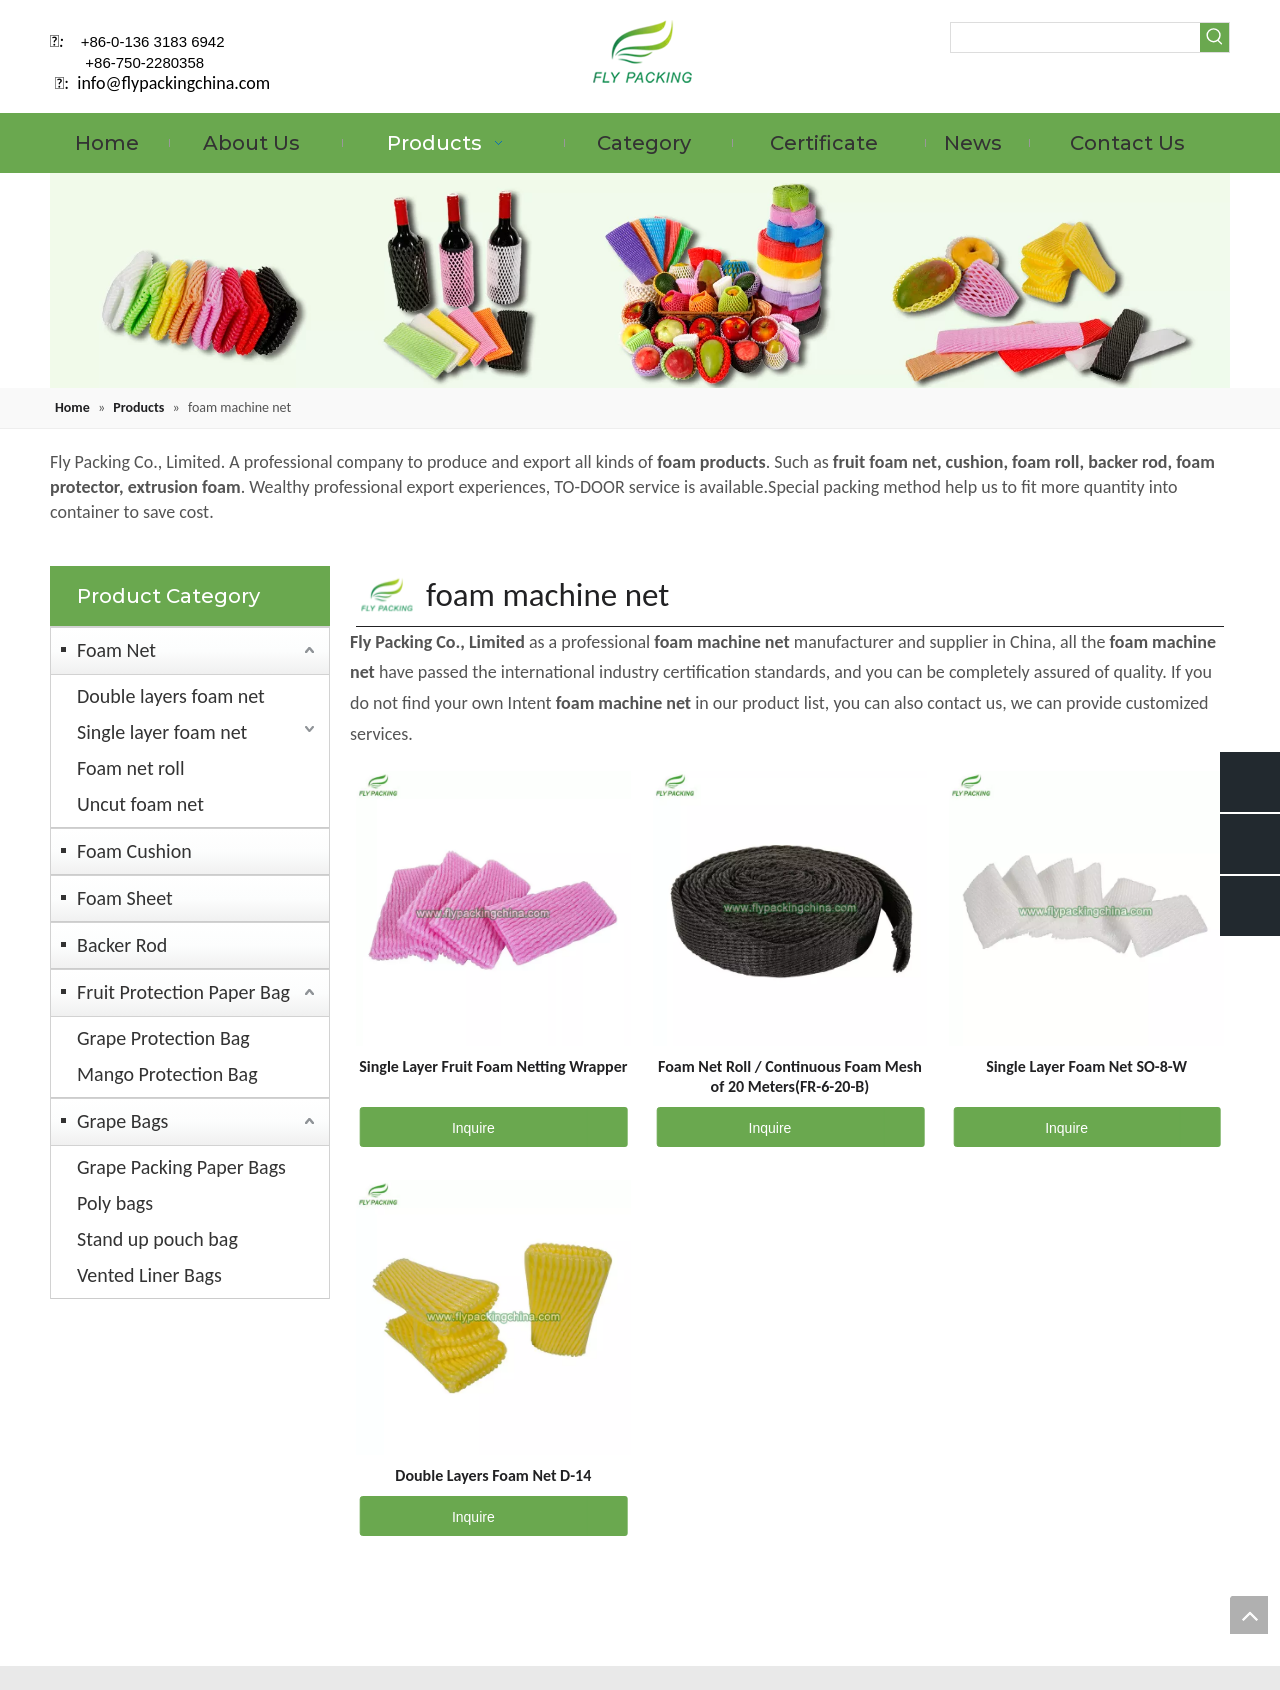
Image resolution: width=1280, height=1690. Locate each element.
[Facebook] (1124, 82)
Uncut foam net (140, 804)
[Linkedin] (1155, 82)
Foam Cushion (134, 851)
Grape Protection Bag (163, 1038)
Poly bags (115, 1203)
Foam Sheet (125, 898)
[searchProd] (1075, 37)
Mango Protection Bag (167, 1074)
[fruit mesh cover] (640, 280)
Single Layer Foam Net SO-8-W (1086, 1066)
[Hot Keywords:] (1214, 37)
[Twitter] (1185, 82)
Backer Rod (122, 945)
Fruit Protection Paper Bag (183, 992)
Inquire (427, 1127)
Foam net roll (131, 768)
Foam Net (116, 650)
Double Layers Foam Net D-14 (493, 1475)
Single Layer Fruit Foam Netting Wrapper (493, 1066)
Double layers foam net (171, 696)
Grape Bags (122, 1121)
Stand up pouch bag (157, 1239)
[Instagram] (1216, 82)
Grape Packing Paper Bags (181, 1167)
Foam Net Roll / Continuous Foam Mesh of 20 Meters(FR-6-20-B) (790, 1076)
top (1249, 1615)
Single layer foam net (162, 732)
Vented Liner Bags (149, 1275)
